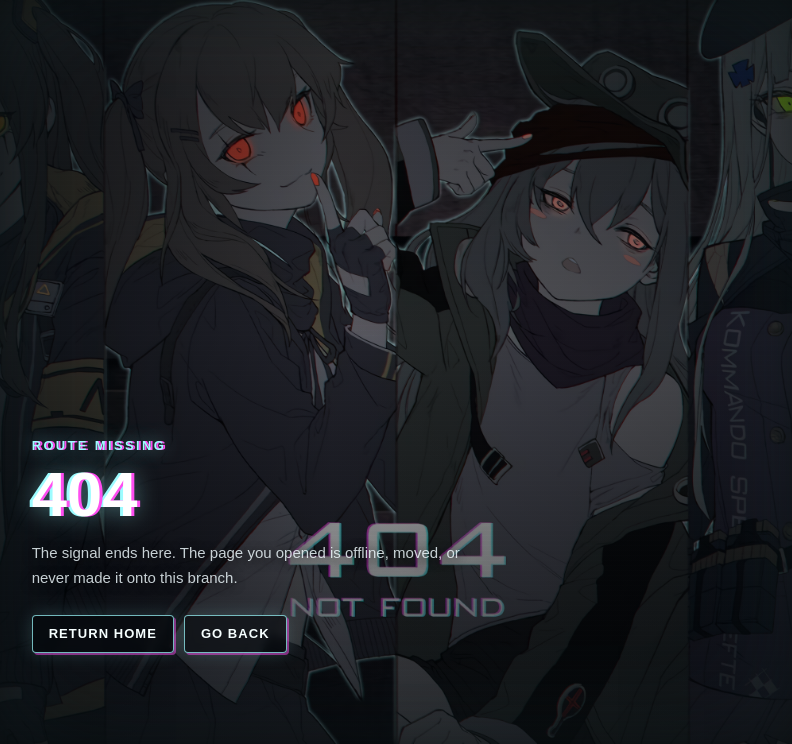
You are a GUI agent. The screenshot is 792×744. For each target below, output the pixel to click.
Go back (235, 633)
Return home (103, 633)
